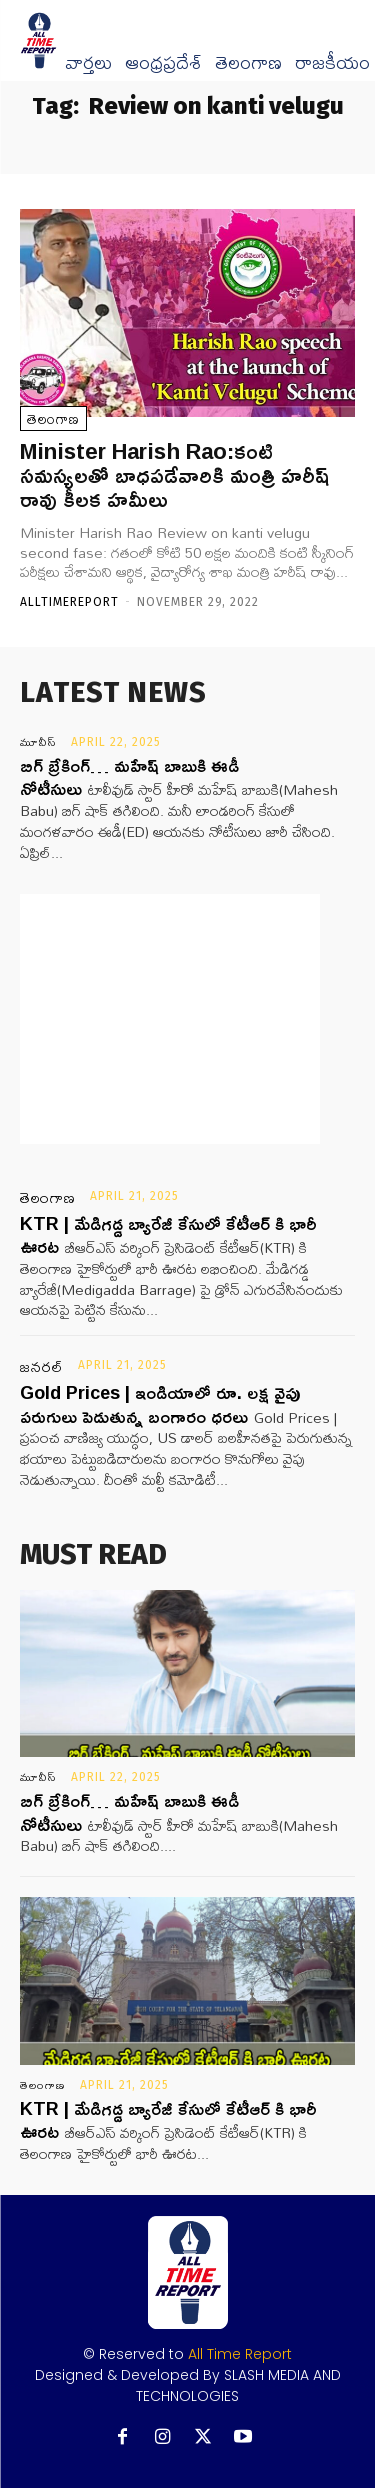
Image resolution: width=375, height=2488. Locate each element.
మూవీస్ (38, 742)
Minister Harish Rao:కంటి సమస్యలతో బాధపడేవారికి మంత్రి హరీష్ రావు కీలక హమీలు (174, 475)
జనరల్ (42, 1367)
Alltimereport (69, 602)
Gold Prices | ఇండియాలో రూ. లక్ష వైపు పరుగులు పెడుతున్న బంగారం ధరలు (160, 1403)
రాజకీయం (332, 63)
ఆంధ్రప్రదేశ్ (163, 63)
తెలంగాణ (248, 63)
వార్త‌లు (88, 63)
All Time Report (240, 2354)
